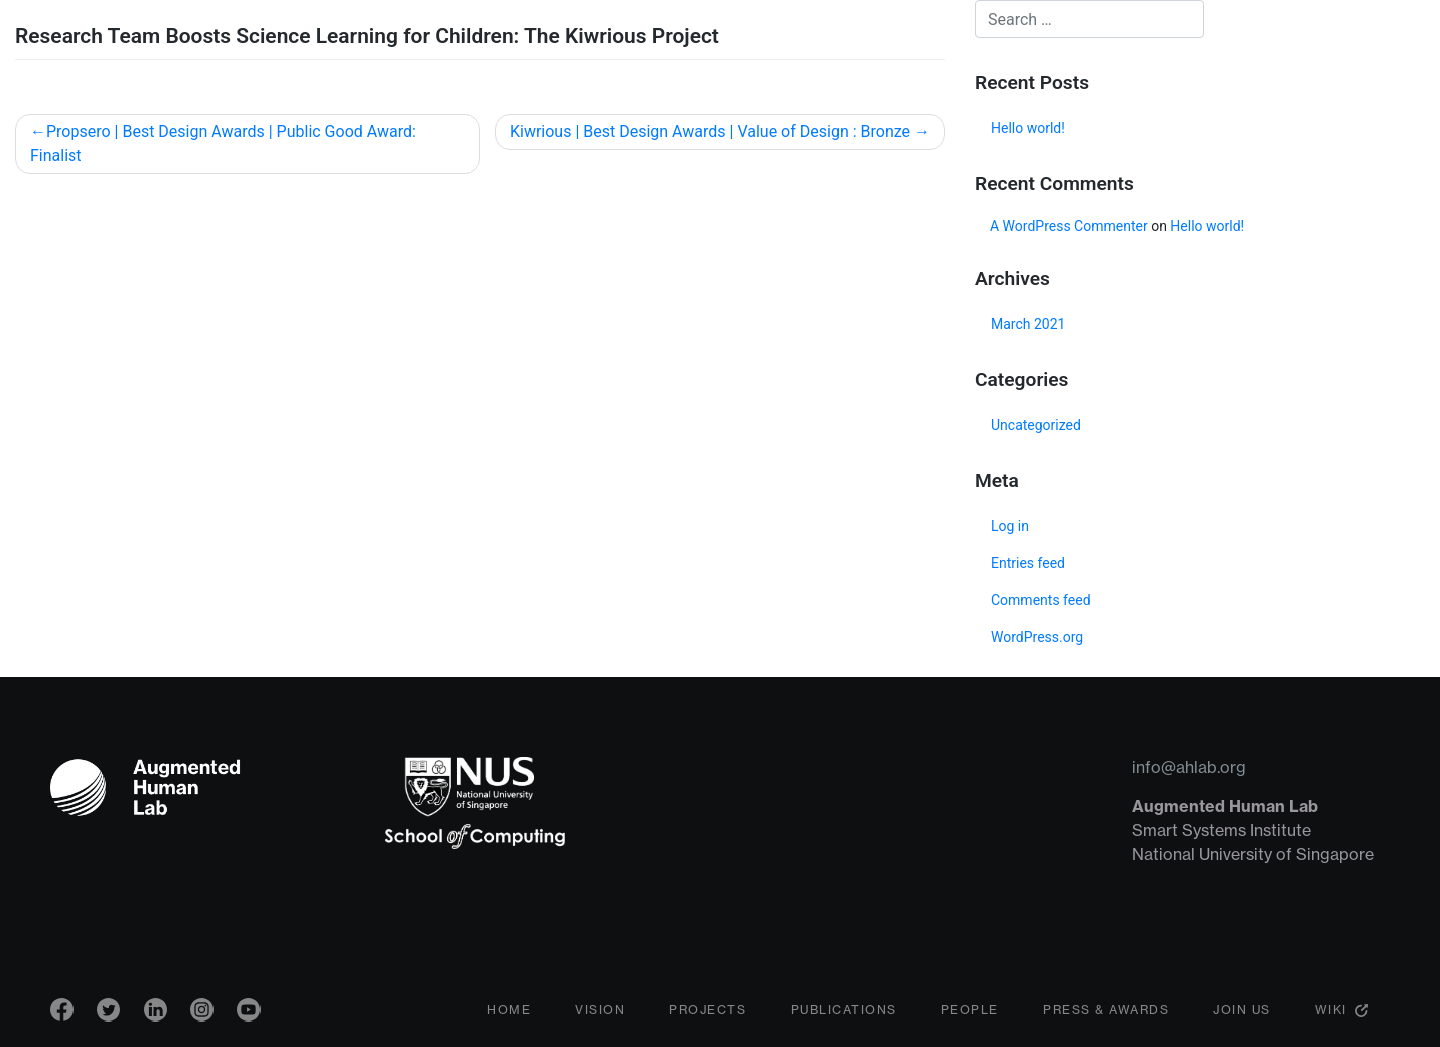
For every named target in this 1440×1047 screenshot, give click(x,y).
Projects (707, 1012)
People (970, 1012)
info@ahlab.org (1189, 767)
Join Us (1242, 1012)
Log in (1010, 526)
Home (509, 1012)
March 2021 (1028, 324)
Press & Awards (1106, 1012)
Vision (600, 1012)
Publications (844, 1012)
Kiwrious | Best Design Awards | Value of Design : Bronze (710, 131)
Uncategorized (1036, 425)
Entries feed (1028, 563)
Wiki (1331, 1012)
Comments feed (1041, 600)
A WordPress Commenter (1069, 226)
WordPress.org (1037, 637)
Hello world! (1028, 128)
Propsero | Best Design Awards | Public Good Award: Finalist (223, 143)
